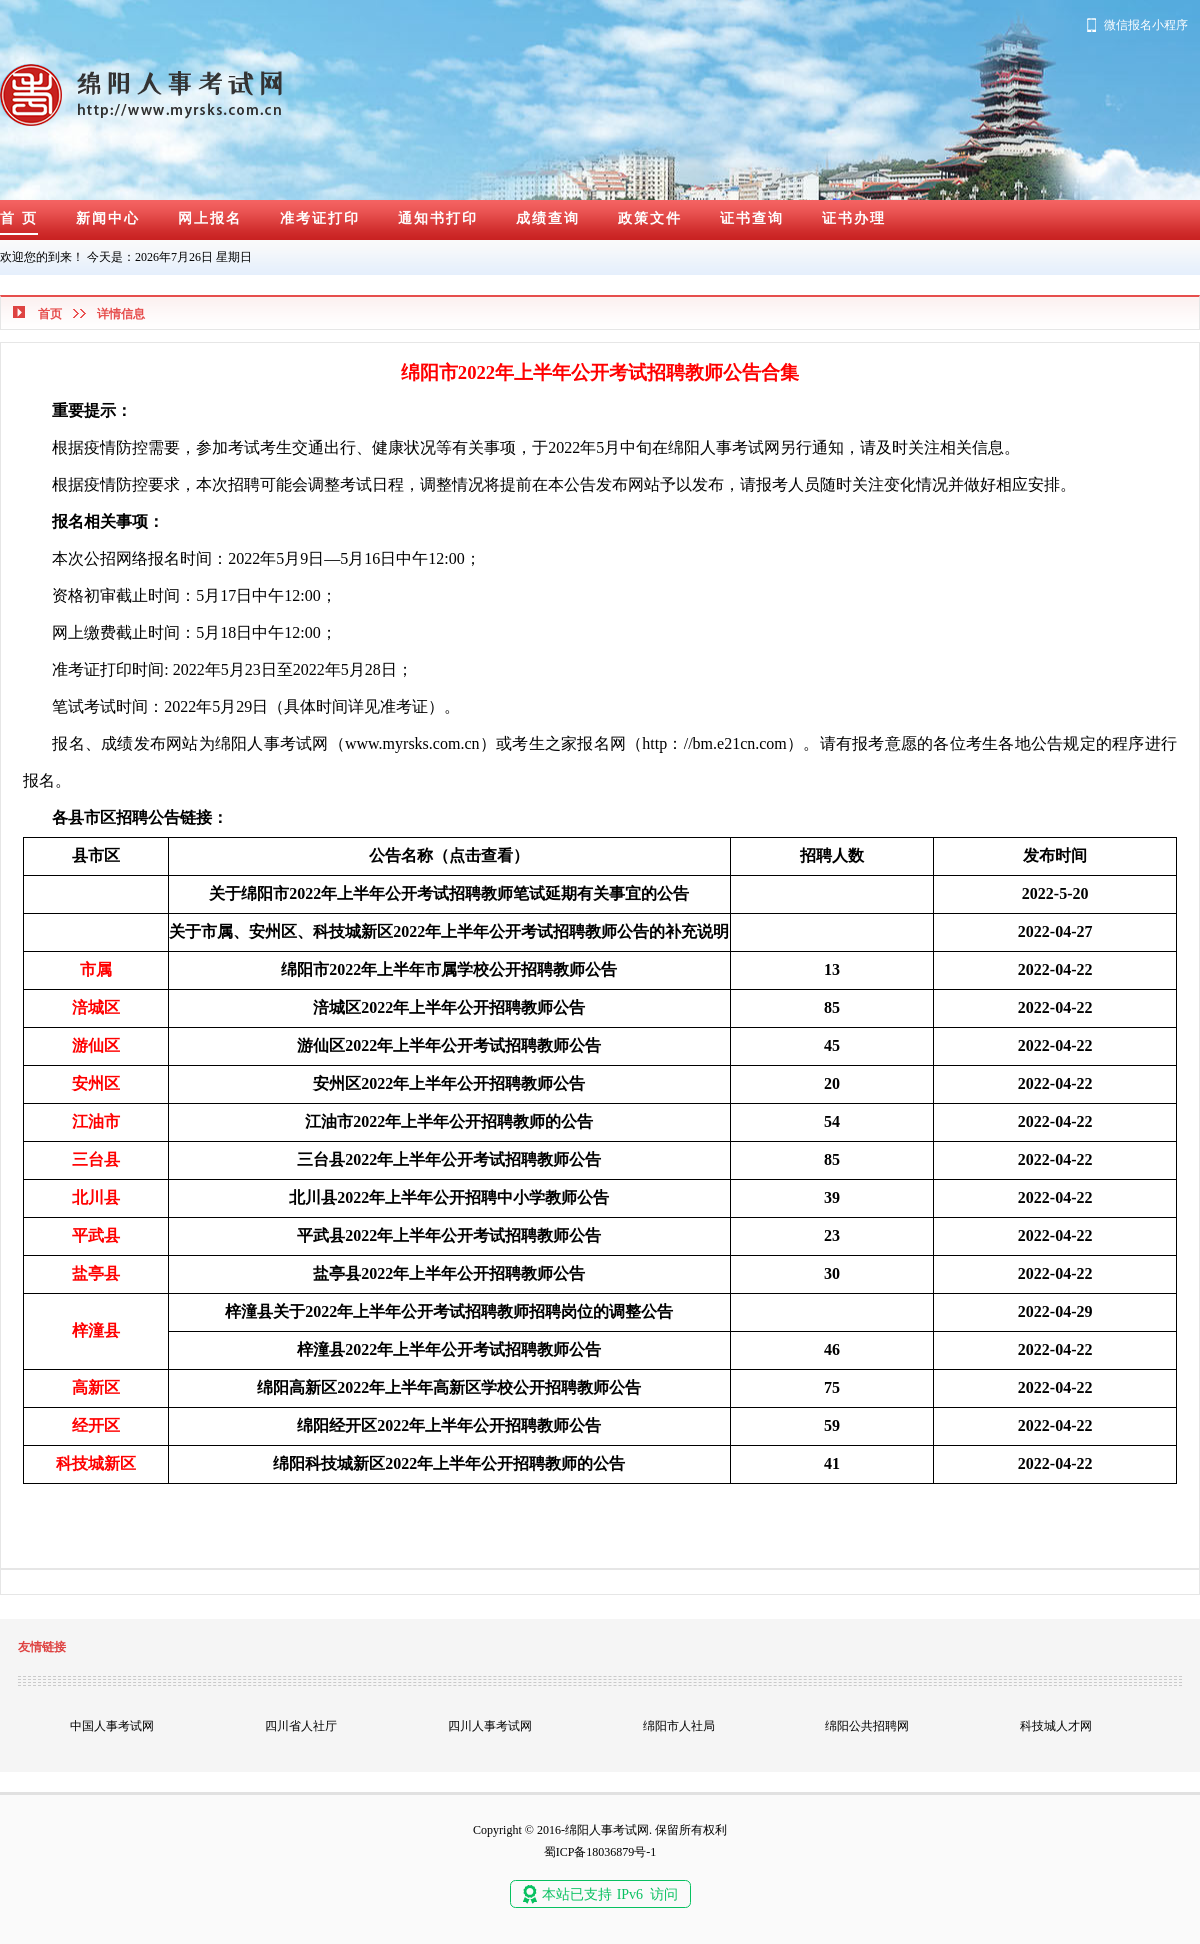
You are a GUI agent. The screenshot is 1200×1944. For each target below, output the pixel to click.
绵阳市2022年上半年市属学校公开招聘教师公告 (449, 969)
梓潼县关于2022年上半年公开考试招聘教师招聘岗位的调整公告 (449, 1311)
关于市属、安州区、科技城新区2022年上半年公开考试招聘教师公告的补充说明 (449, 931)
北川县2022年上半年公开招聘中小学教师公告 (449, 1197)
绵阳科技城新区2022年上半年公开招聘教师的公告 (449, 1463)
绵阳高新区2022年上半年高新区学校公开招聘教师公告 (449, 1387)
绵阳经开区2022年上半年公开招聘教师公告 (449, 1425)
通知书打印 (438, 218)
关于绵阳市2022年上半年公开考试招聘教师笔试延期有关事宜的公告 (449, 893)
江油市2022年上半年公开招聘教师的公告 (449, 1121)
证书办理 (854, 218)
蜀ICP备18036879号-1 (600, 1852)
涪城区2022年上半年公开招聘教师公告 (449, 1007)
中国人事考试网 (112, 1726)
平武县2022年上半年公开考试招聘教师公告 (449, 1235)
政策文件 (650, 218)
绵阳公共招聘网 (867, 1726)
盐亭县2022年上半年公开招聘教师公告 (449, 1273)
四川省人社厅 (301, 1726)
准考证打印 (320, 218)
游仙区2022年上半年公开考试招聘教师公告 (449, 1045)
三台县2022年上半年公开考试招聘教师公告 (449, 1159)
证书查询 (752, 218)
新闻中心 (108, 218)
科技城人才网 (1056, 1726)
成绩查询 (548, 218)
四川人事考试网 (490, 1726)
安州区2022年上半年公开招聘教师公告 (449, 1083)
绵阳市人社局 (679, 1726)
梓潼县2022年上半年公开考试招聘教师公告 (449, 1349)
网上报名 (210, 218)
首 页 (19, 218)
